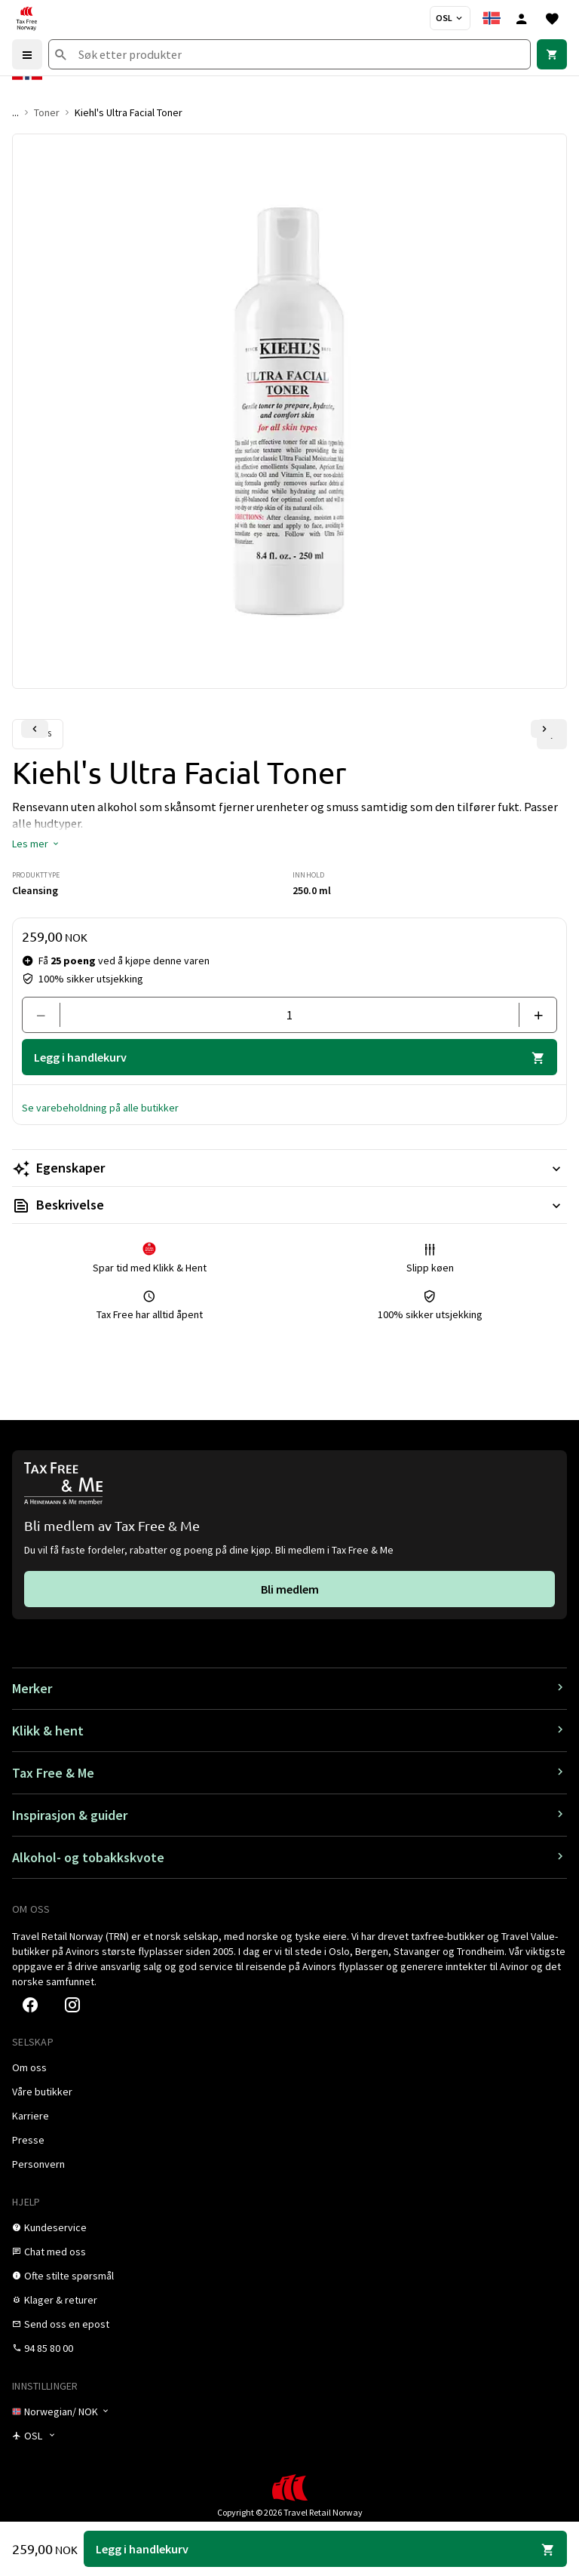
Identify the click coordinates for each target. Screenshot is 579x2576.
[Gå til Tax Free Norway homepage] (26, 18)
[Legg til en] (532, 1015)
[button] (36, 843)
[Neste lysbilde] (544, 729)
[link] (552, 54)
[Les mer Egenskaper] (289, 1168)
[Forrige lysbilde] (34, 729)
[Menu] (27, 54)
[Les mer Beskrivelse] (289, 1205)
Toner (47, 112)
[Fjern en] (47, 1015)
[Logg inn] (522, 18)
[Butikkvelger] (450, 18)
